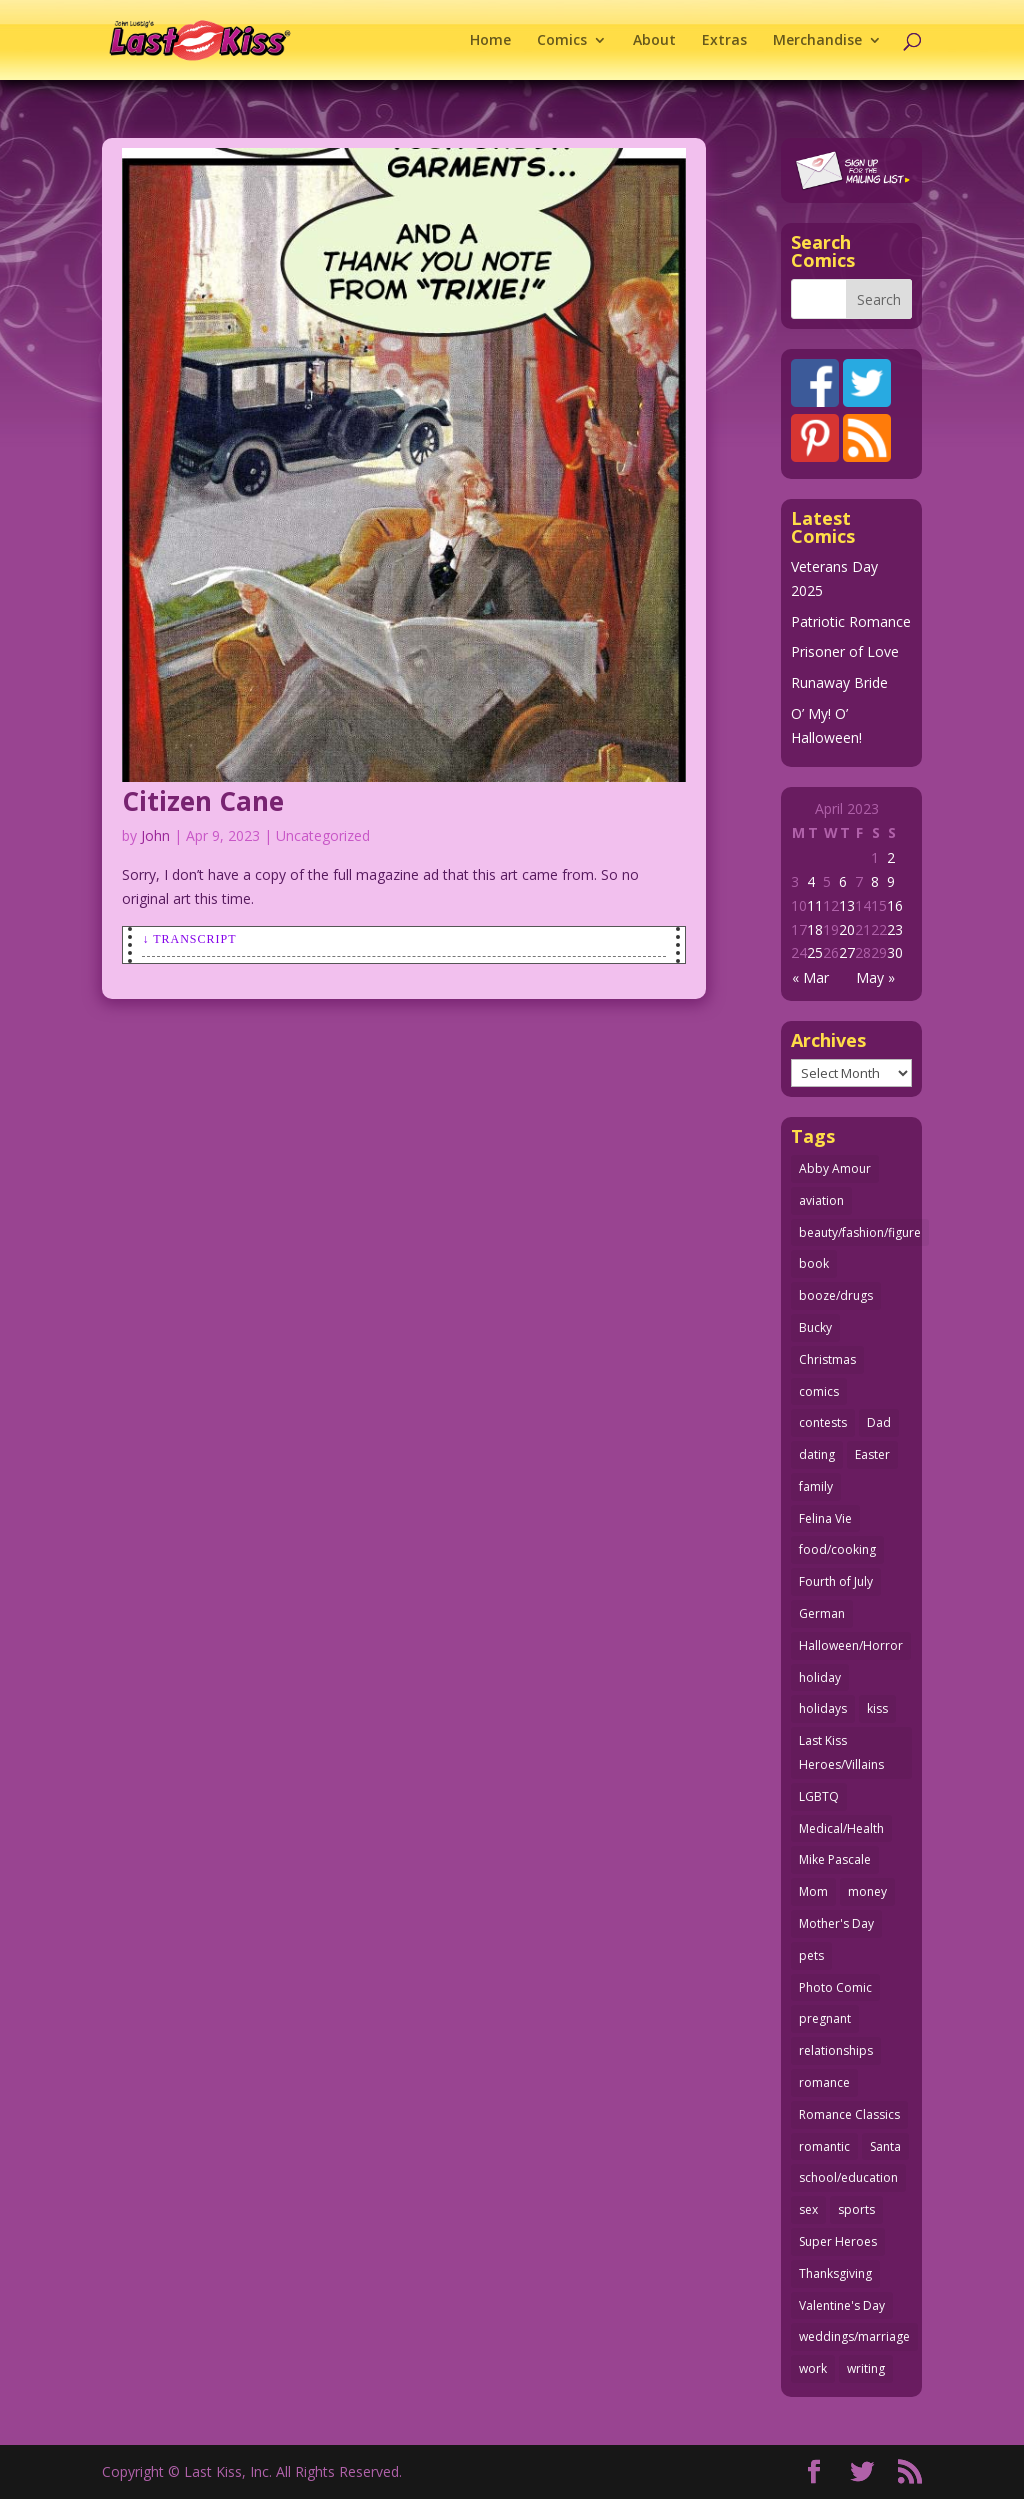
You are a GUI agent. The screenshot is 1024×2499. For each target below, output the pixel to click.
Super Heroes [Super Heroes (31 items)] (838, 2241)
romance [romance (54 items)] (824, 2082)
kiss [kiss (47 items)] (877, 1708)
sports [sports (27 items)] (856, 2209)
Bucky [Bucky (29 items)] (815, 1327)
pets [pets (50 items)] (811, 1955)
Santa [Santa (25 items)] (885, 2146)
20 (847, 929)
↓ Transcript (189, 939)
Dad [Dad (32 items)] (879, 1422)
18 (815, 929)
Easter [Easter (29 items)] (872, 1454)
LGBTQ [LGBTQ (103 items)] (819, 1796)
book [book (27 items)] (814, 1263)
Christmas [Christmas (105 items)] (827, 1359)
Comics (562, 41)
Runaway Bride (839, 682)
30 (895, 952)
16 (895, 905)
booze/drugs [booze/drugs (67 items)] (836, 1295)
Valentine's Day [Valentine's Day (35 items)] (842, 2305)
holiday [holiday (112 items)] (820, 1677)
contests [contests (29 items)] (823, 1422)
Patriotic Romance (851, 621)
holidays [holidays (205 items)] (823, 1708)
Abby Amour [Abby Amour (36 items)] (835, 1168)
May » (875, 977)
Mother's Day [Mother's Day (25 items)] (836, 1923)
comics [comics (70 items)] (819, 1391)
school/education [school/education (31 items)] (848, 2177)
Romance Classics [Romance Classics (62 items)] (849, 2114)
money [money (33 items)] (867, 1891)
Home (490, 41)
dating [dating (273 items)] (817, 1454)
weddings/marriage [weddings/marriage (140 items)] (854, 2336)
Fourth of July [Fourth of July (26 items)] (836, 1581)
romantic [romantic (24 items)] (824, 2146)
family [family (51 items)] (816, 1486)
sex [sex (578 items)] (808, 2209)
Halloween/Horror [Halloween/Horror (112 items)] (851, 1645)
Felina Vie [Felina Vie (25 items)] (825, 1518)
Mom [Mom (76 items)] (813, 1891)
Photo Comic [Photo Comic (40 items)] (835, 1987)
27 (847, 952)
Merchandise (817, 41)
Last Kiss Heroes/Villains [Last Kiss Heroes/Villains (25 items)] (841, 1752)
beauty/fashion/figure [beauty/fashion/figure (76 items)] (860, 1232)
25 (815, 952)
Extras (724, 41)
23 (895, 929)
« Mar (810, 977)
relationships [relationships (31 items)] (836, 2050)
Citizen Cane (203, 801)
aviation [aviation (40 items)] (821, 1200)
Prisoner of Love (845, 651)
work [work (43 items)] (813, 2368)
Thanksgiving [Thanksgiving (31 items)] (835, 2273)
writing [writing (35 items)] (866, 2368)
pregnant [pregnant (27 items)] (825, 2018)
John (155, 835)
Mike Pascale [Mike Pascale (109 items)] (835, 1859)
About (654, 41)
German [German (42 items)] (822, 1613)
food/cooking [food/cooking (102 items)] (837, 1549)
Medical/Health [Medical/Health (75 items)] (841, 1828)
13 (847, 905)
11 (815, 905)
